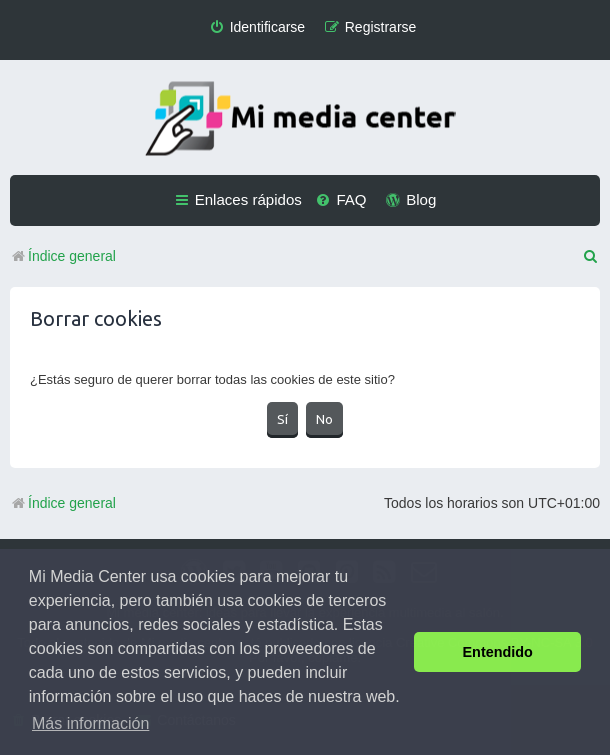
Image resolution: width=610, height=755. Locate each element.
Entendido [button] (498, 652)
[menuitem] (257, 27)
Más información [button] (90, 723)
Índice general (63, 503)
